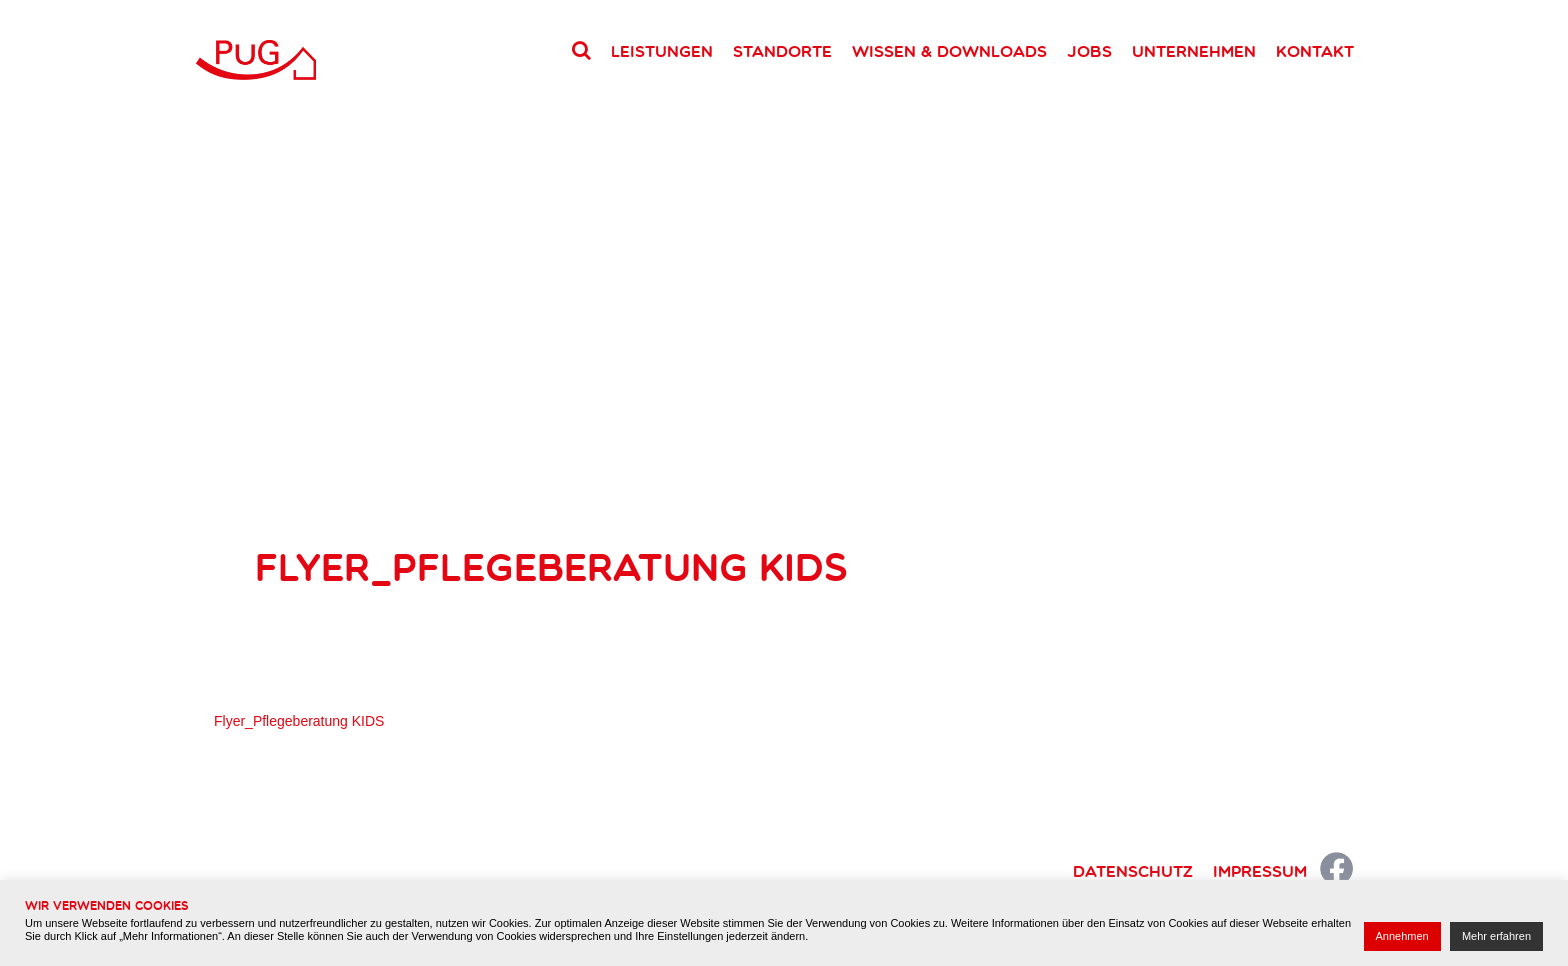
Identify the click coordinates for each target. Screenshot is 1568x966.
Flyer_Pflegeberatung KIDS (299, 721)
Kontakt (1315, 51)
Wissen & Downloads (949, 51)
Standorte (782, 51)
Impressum (1260, 871)
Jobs (1089, 51)
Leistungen (662, 51)
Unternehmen (1194, 51)
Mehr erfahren (1496, 936)
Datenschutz (1133, 871)
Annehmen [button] (1402, 936)
